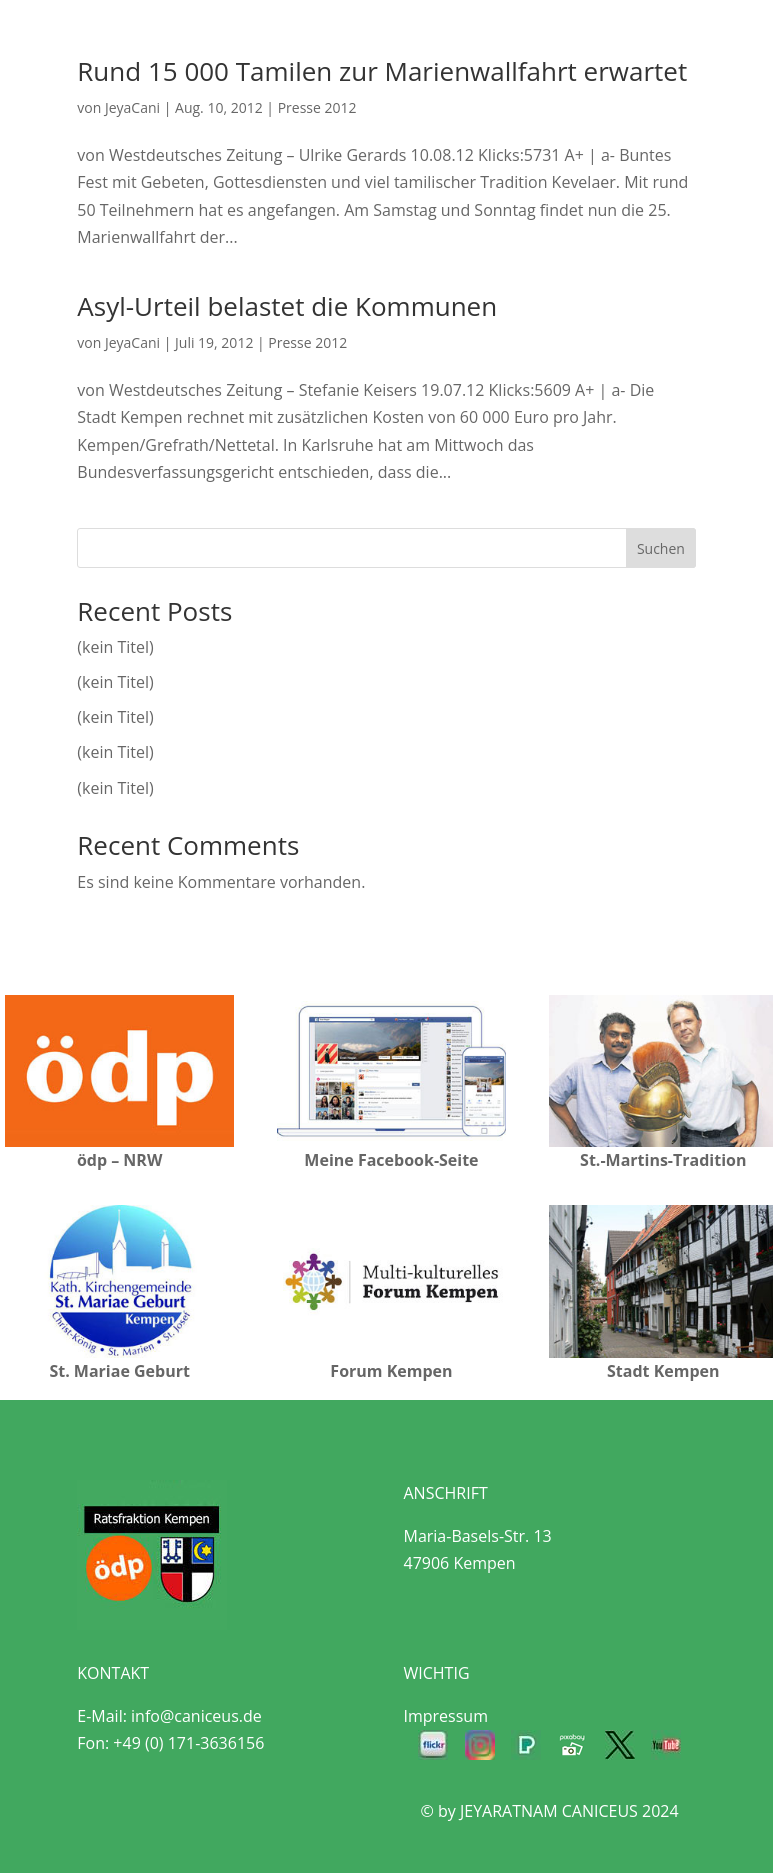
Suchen (661, 548)
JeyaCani (132, 107)
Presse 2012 (317, 107)
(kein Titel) (115, 647)
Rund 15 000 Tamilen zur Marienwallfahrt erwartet (382, 71)
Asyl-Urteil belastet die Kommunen (287, 306)
